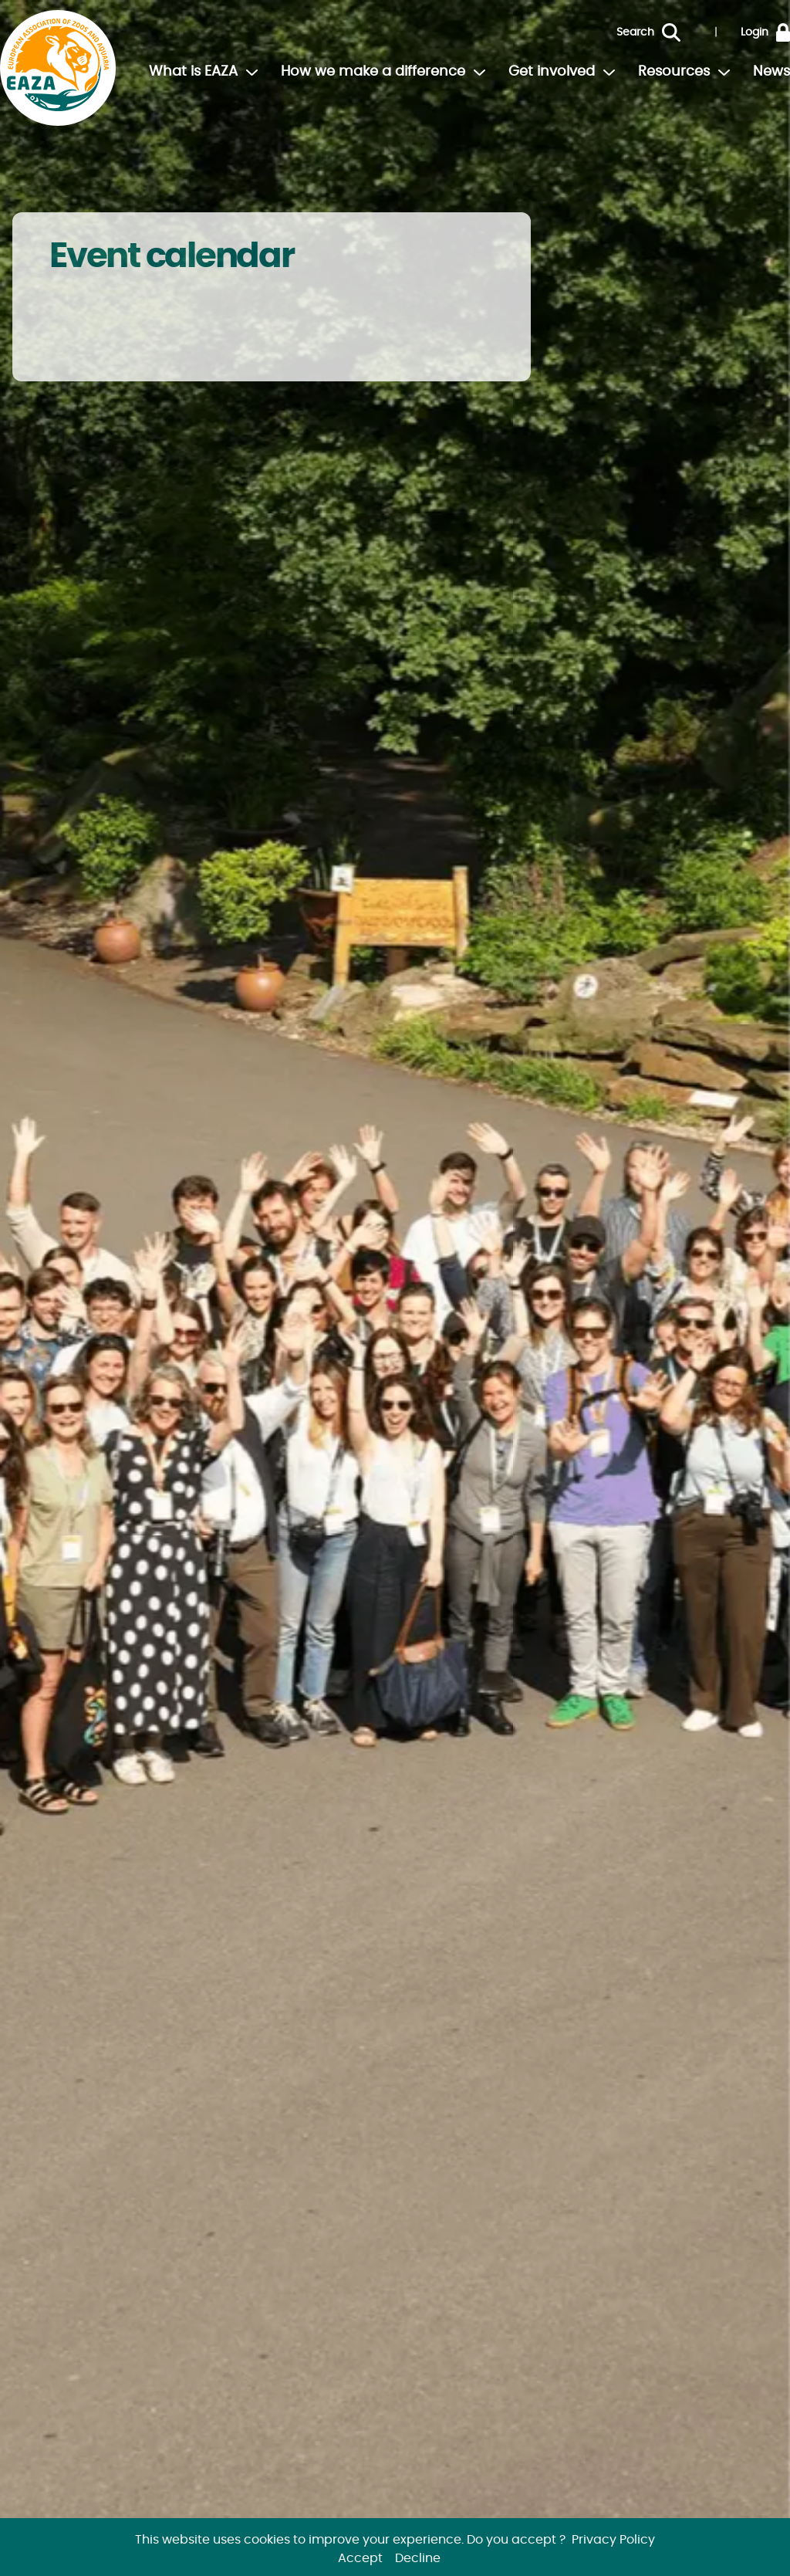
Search (635, 32)
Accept (360, 2558)
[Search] (682, 32)
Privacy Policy (613, 2540)
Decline (418, 2558)
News (771, 72)
